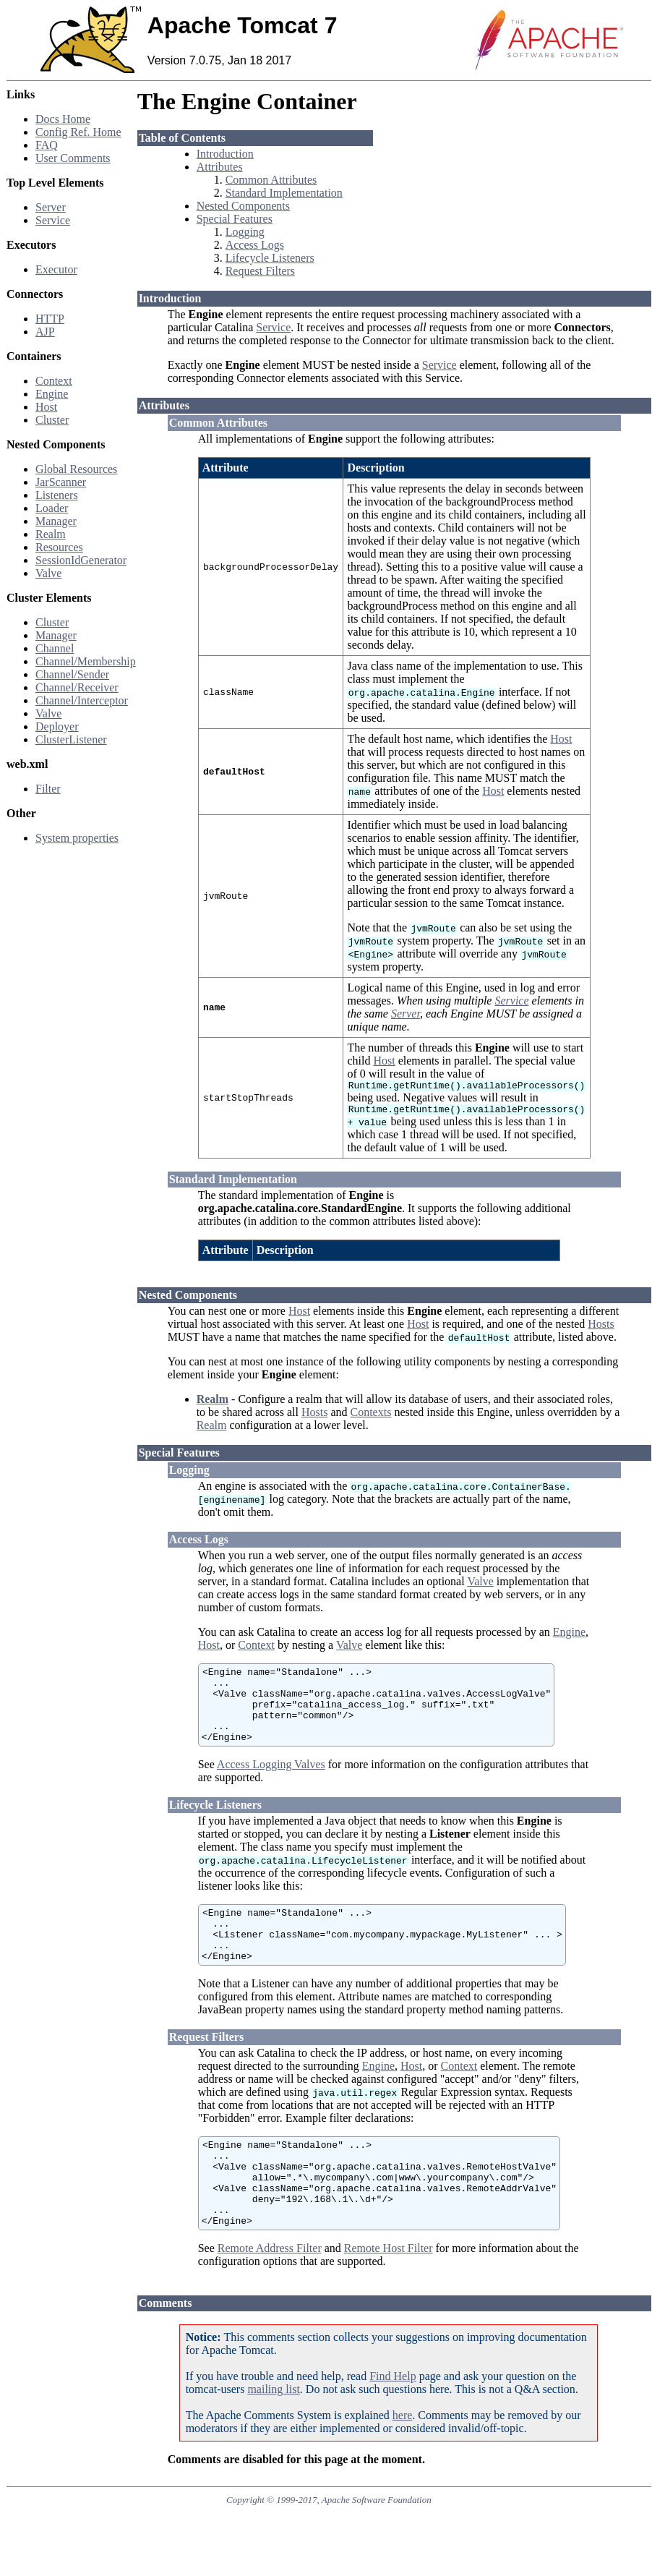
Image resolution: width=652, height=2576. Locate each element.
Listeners (56, 495)
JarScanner (60, 482)
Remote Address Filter (270, 2296)
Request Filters (260, 271)
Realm (50, 534)
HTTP (49, 318)
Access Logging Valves (271, 1784)
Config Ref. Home (78, 132)
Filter (48, 788)
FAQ (46, 145)
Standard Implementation (284, 193)
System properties (77, 838)
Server (50, 207)
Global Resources (76, 469)
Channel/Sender (72, 674)
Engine (51, 394)
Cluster (52, 420)
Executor (56, 269)
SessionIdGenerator (80, 560)
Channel (54, 648)
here (403, 2463)
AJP (45, 331)
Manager (56, 521)
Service (52, 220)
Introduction (225, 154)
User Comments (73, 158)
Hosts (601, 1328)
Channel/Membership (85, 661)
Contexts (370, 1416)
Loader (51, 508)
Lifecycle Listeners (270, 258)
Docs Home (62, 119)
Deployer (57, 726)
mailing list (273, 2437)
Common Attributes (271, 180)
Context (53, 381)
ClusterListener (71, 739)
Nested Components (243, 206)
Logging (245, 232)
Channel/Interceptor (81, 700)
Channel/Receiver (77, 687)
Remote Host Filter (388, 2296)
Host (46, 407)
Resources (59, 547)
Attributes (220, 167)
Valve (48, 573)
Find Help (392, 2424)
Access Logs (255, 245)
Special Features (235, 219)
